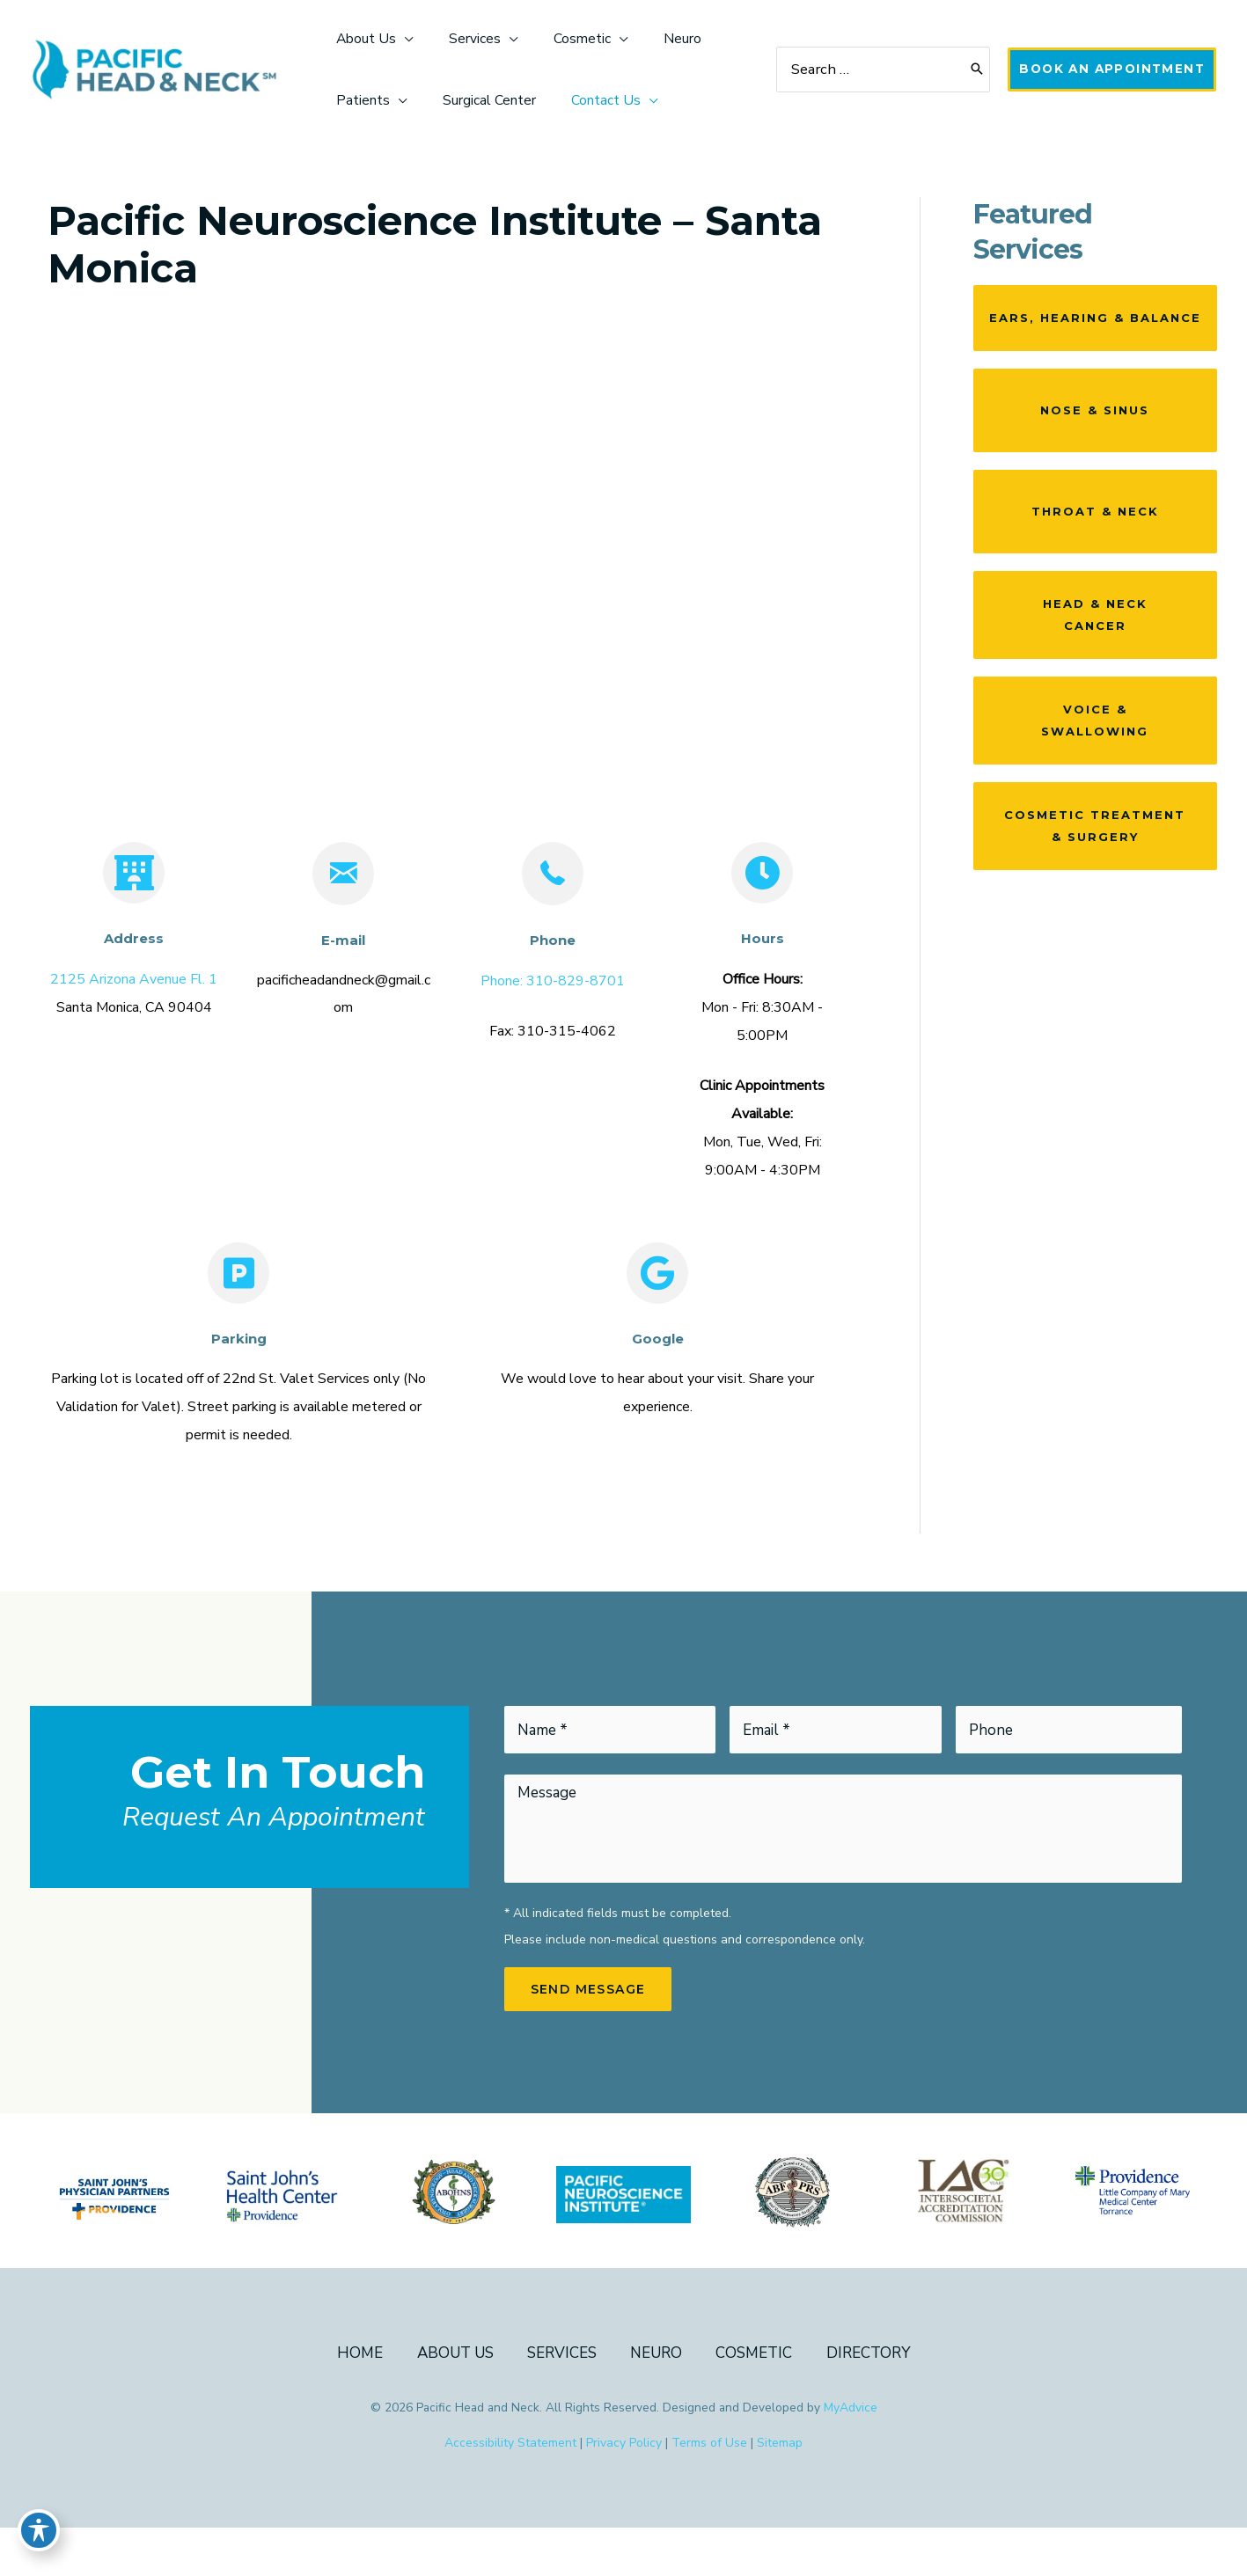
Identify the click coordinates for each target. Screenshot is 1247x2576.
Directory (849, 2401)
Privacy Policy (624, 2492)
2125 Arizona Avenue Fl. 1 (133, 1024)
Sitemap (780, 2492)
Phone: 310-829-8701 (552, 1026)
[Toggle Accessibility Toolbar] (39, 2537)
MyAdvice (852, 2456)
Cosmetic (743, 2401)
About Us (466, 2401)
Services (565, 2401)
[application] (398, 49)
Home (378, 2401)
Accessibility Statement (510, 2492)
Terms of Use (709, 2492)
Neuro (653, 2401)
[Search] (970, 91)
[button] (1108, 91)
